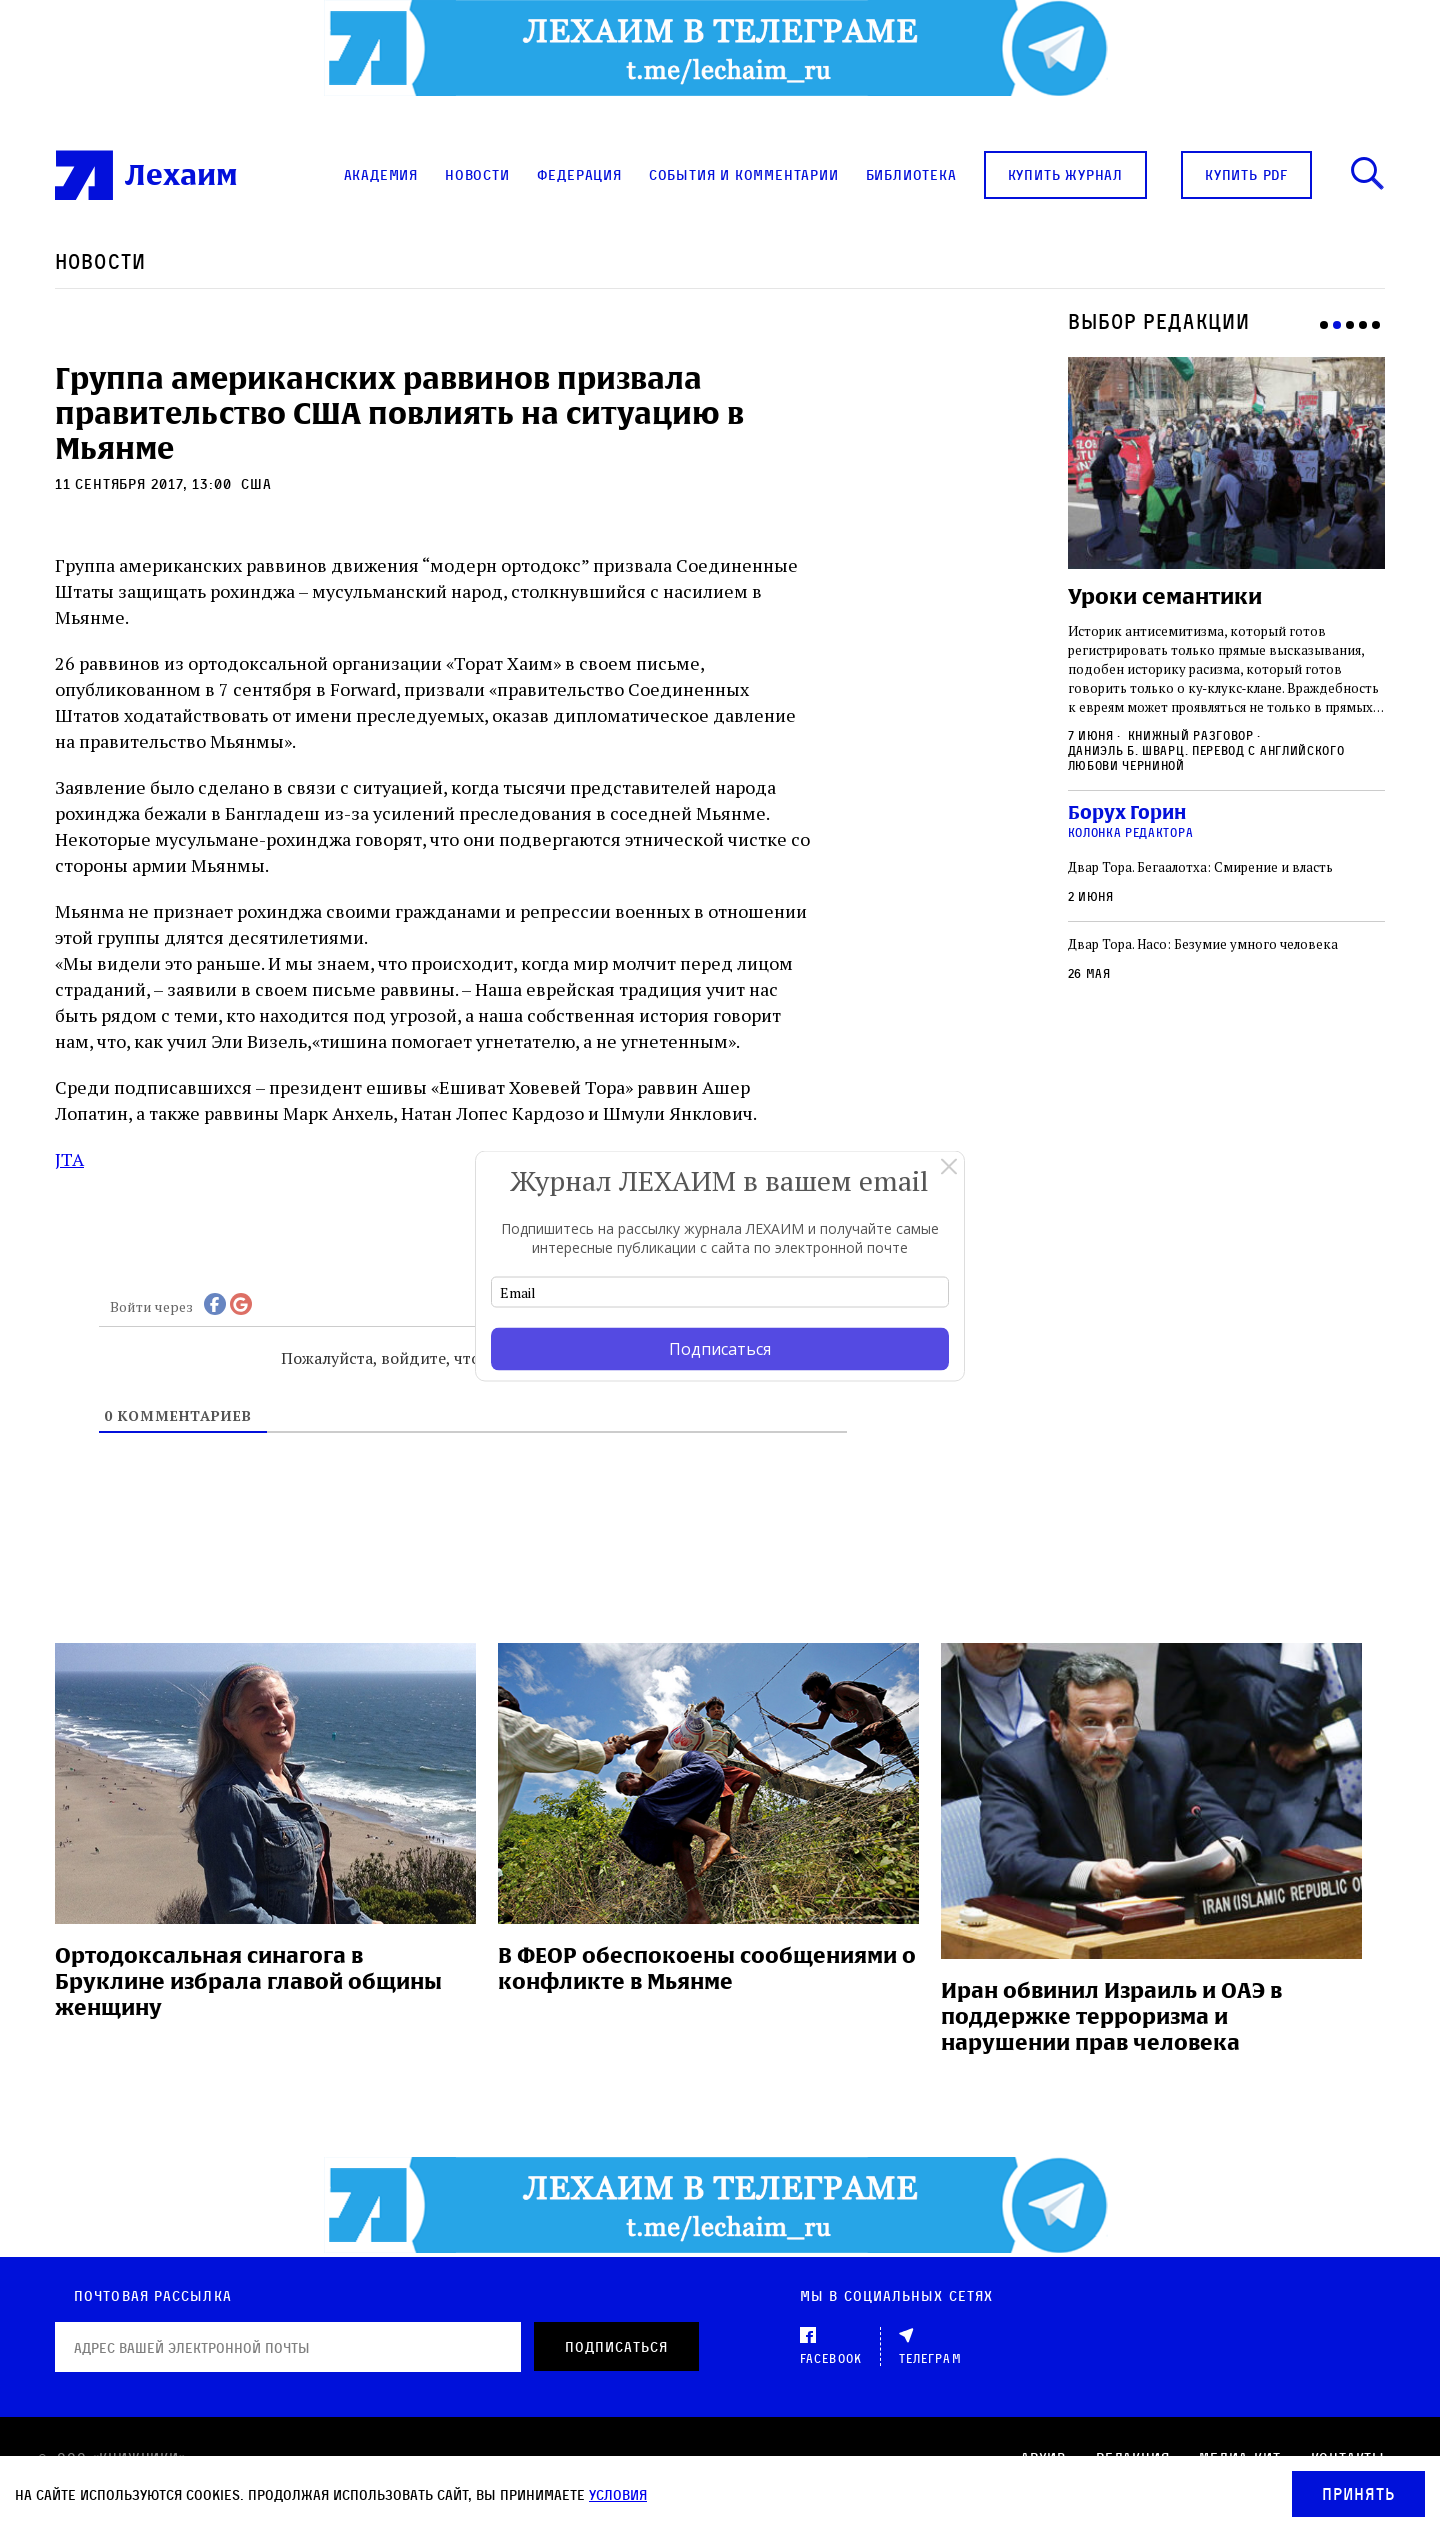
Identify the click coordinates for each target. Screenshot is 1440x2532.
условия (618, 2494)
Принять (1358, 2494)
